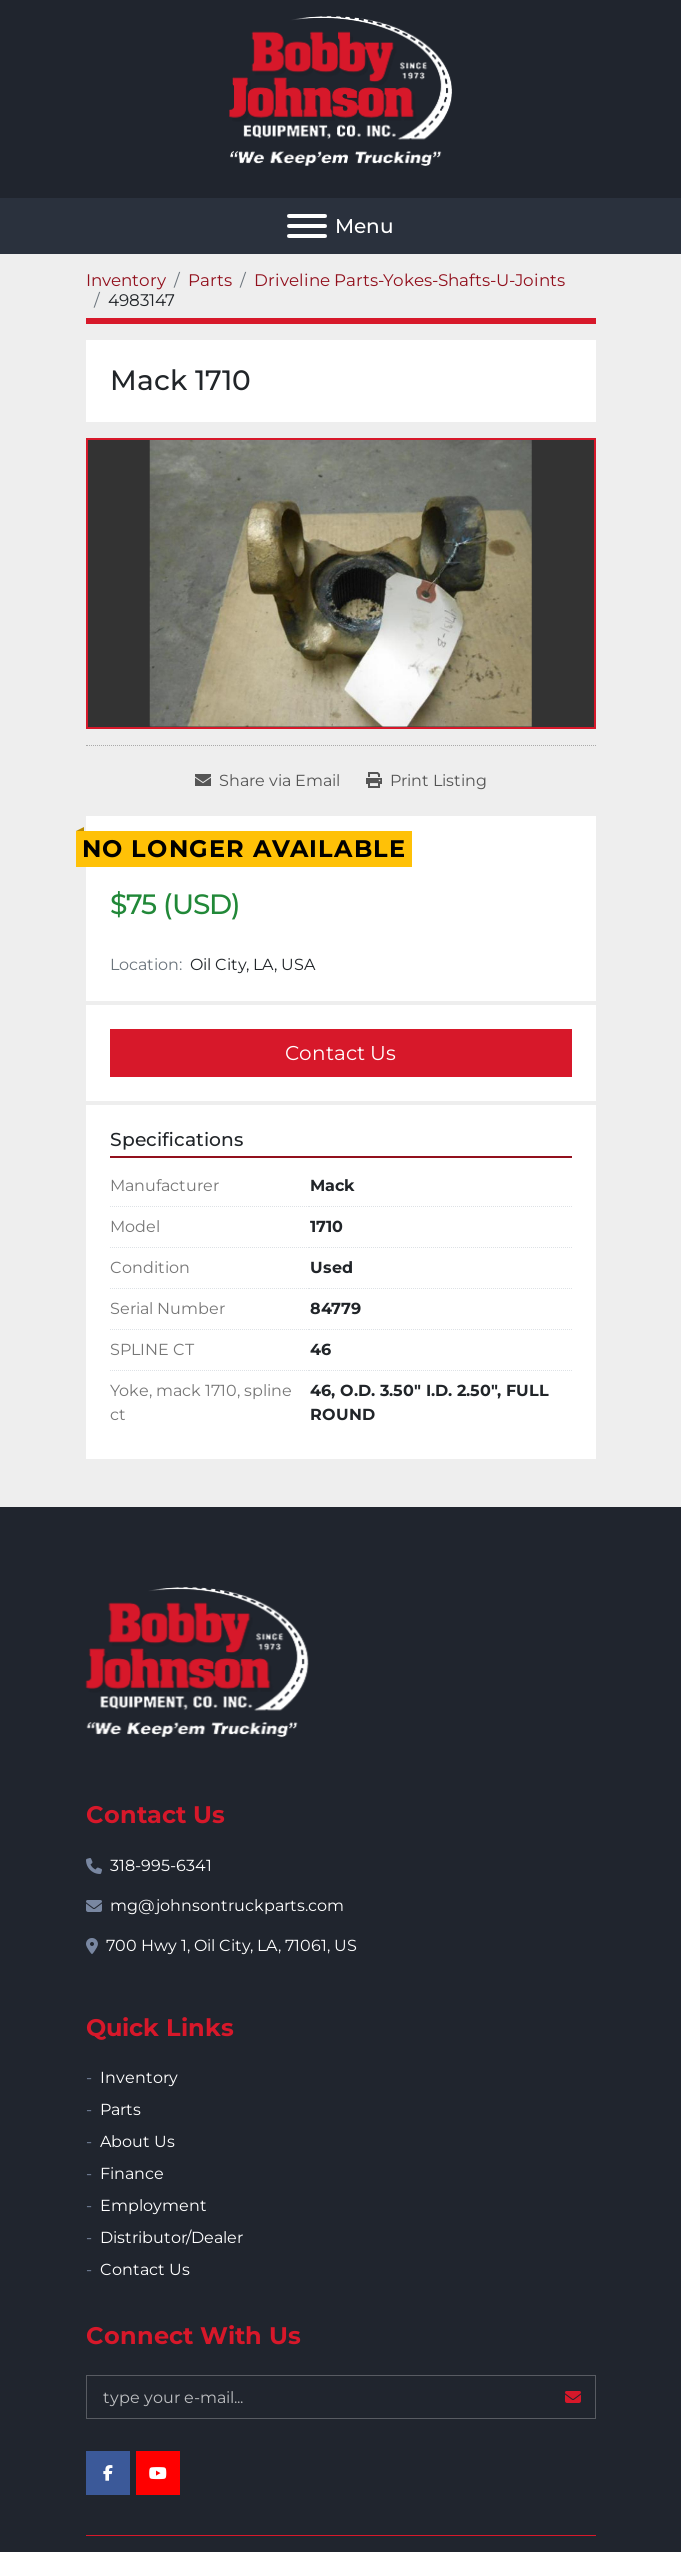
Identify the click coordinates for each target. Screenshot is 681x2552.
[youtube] (158, 2473)
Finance (132, 2173)
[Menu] (307, 226)
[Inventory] (126, 280)
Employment (153, 2205)
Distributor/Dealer (171, 2237)
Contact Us (340, 1053)
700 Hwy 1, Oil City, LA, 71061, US (231, 1945)
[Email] (341, 2397)
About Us (137, 2141)
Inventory (139, 2077)
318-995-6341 (161, 1865)
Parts (120, 2109)
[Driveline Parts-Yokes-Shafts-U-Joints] (409, 280)
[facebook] (108, 2473)
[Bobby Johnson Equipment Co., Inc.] (197, 1660)
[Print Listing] (426, 781)
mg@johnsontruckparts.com (227, 1905)
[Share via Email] (267, 781)
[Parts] (210, 280)
